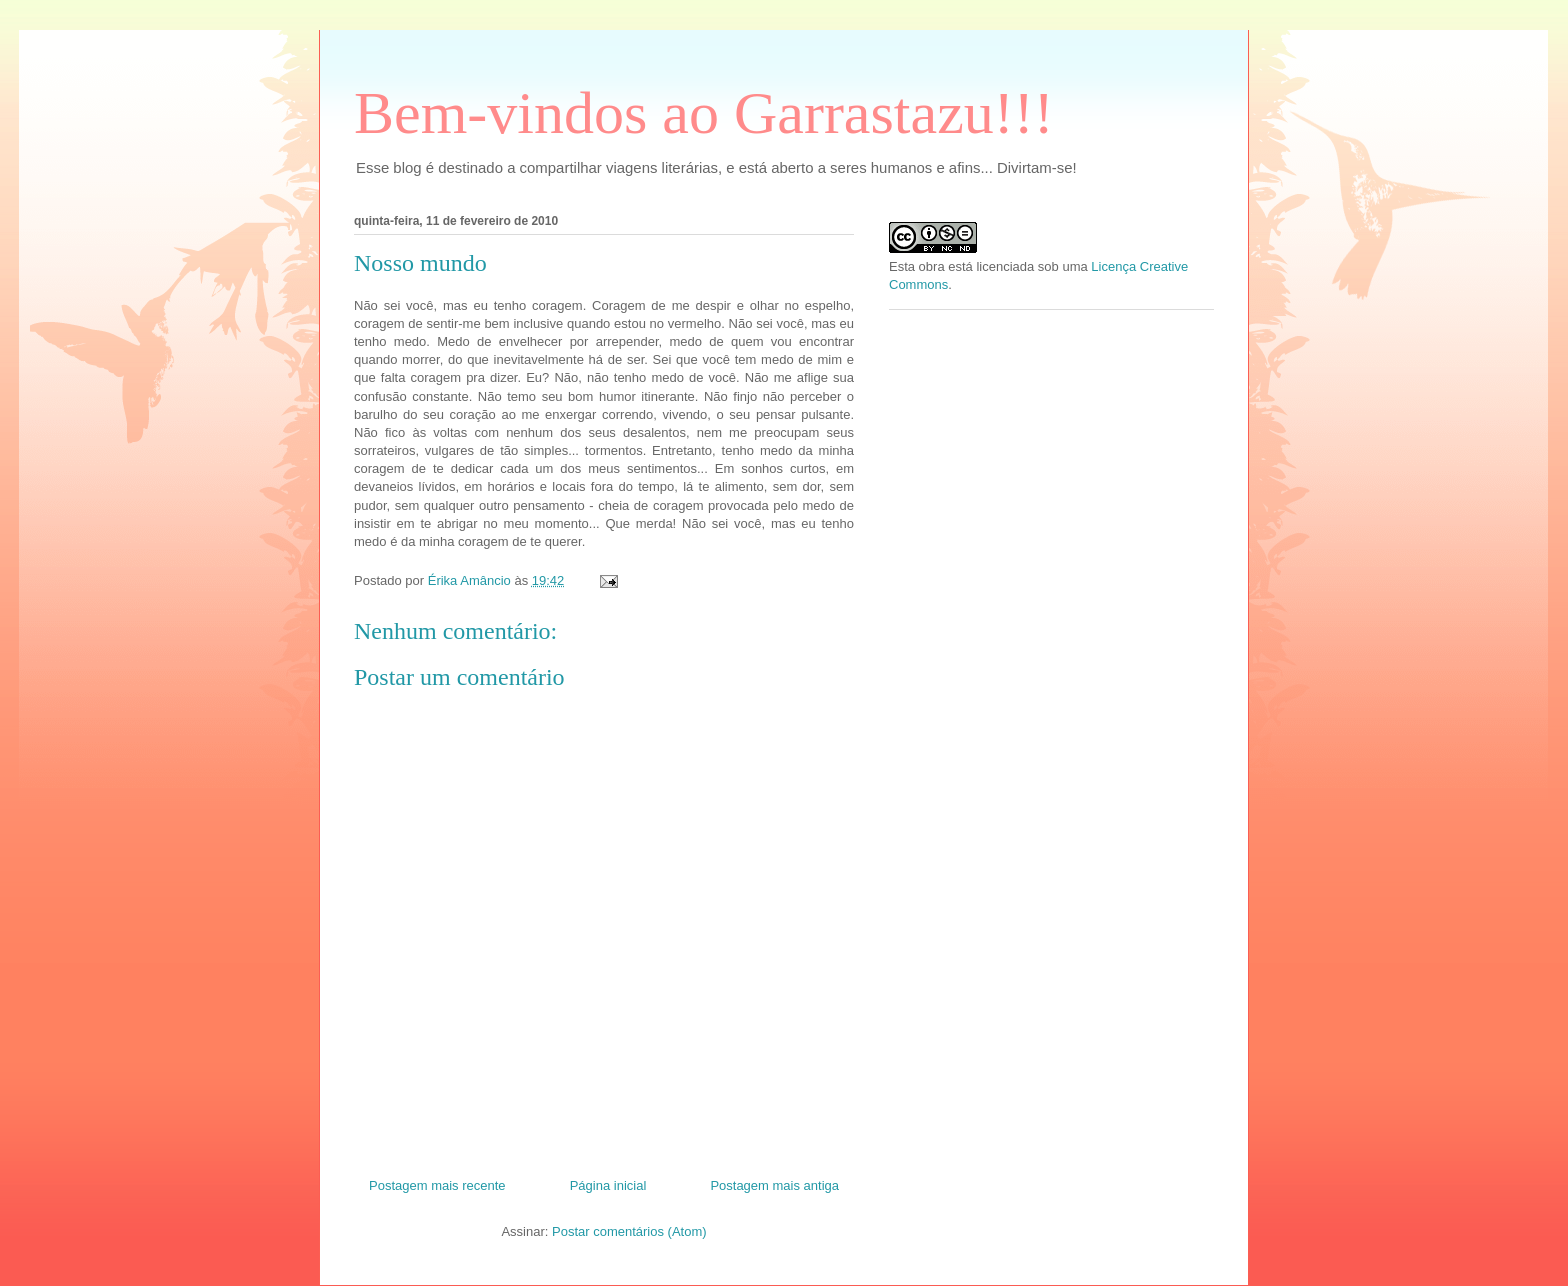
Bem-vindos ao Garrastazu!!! (704, 113)
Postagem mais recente (437, 1185)
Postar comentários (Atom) (629, 1231)
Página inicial (608, 1185)
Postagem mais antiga (774, 1185)
